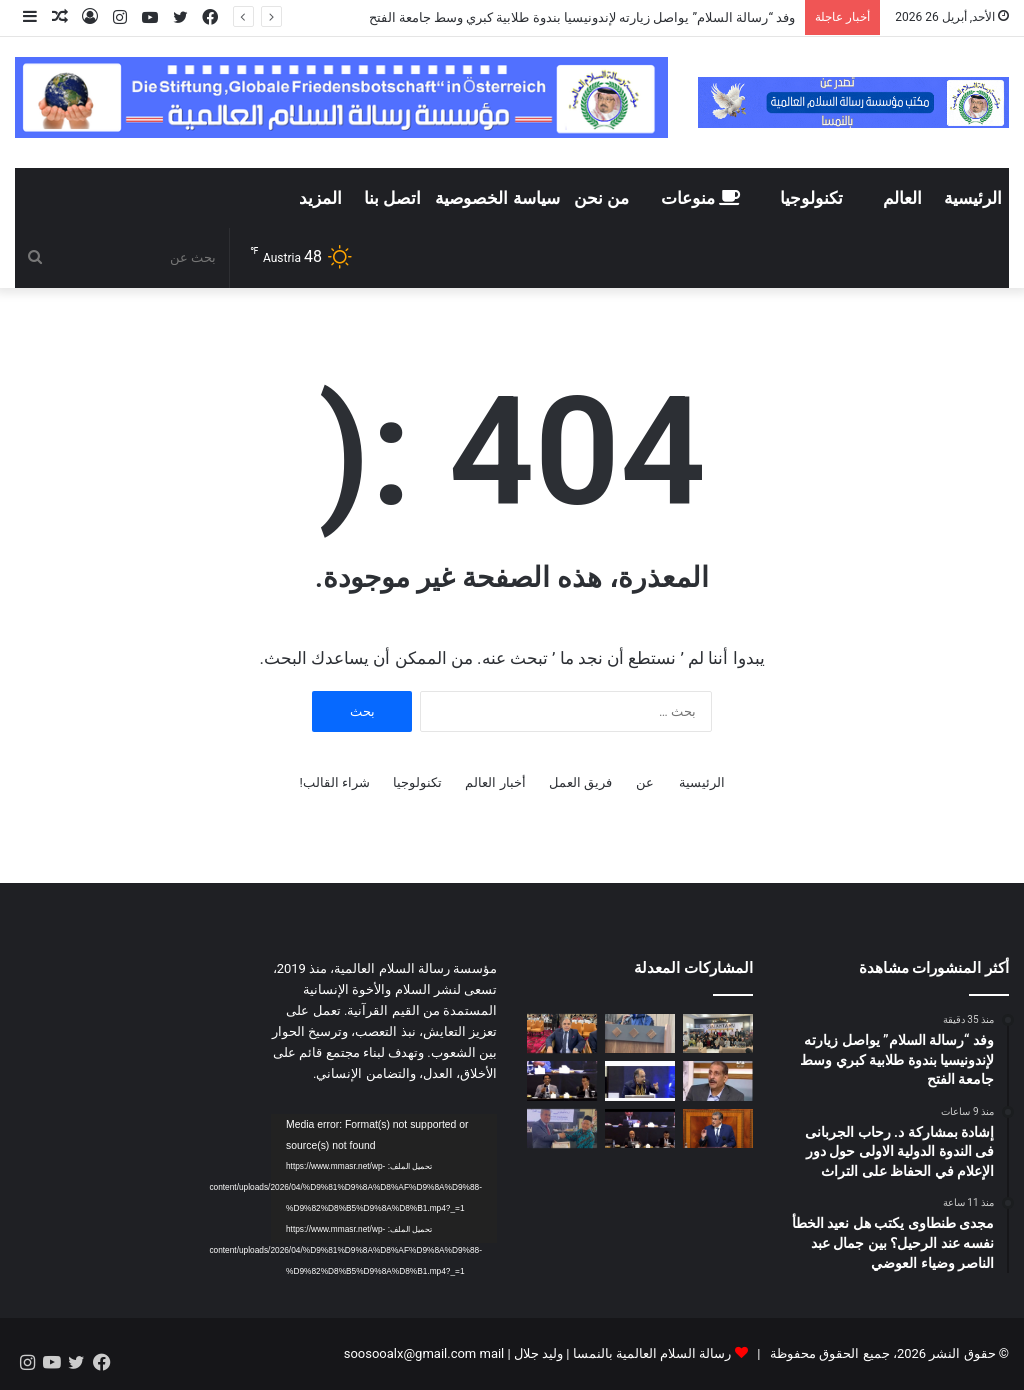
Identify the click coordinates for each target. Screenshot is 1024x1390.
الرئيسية (973, 198)
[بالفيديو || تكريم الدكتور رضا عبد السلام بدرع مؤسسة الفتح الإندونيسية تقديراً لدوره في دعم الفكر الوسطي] (562, 1128)
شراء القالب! (334, 782)
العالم (902, 198)
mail (491, 1353)
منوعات (700, 198)
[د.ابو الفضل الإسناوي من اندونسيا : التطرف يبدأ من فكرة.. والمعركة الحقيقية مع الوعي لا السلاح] (562, 1080)
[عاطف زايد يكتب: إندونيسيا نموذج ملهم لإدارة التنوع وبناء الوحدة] (718, 1080)
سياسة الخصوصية (497, 198)
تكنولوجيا (811, 198)
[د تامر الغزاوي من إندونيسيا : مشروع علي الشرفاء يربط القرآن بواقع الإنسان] (640, 1128)
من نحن (601, 198)
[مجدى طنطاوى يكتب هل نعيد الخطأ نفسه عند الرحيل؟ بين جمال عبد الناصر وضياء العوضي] (562, 1033)
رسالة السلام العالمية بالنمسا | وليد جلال (621, 1353)
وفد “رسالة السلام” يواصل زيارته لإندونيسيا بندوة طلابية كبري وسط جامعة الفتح (582, 17)
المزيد (320, 198)
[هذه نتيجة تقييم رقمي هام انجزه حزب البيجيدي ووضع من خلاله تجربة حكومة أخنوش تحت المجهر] (718, 1128)
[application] (384, 1178)
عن (645, 782)
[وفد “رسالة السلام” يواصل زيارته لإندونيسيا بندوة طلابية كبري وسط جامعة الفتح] (718, 1033)
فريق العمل (580, 782)
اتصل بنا (392, 198)
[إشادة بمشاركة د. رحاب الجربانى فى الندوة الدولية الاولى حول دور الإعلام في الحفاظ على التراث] (640, 1033)
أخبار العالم (495, 782)
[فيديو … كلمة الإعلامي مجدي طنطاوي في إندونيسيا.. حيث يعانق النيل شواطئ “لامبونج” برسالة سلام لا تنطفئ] (640, 1080)
